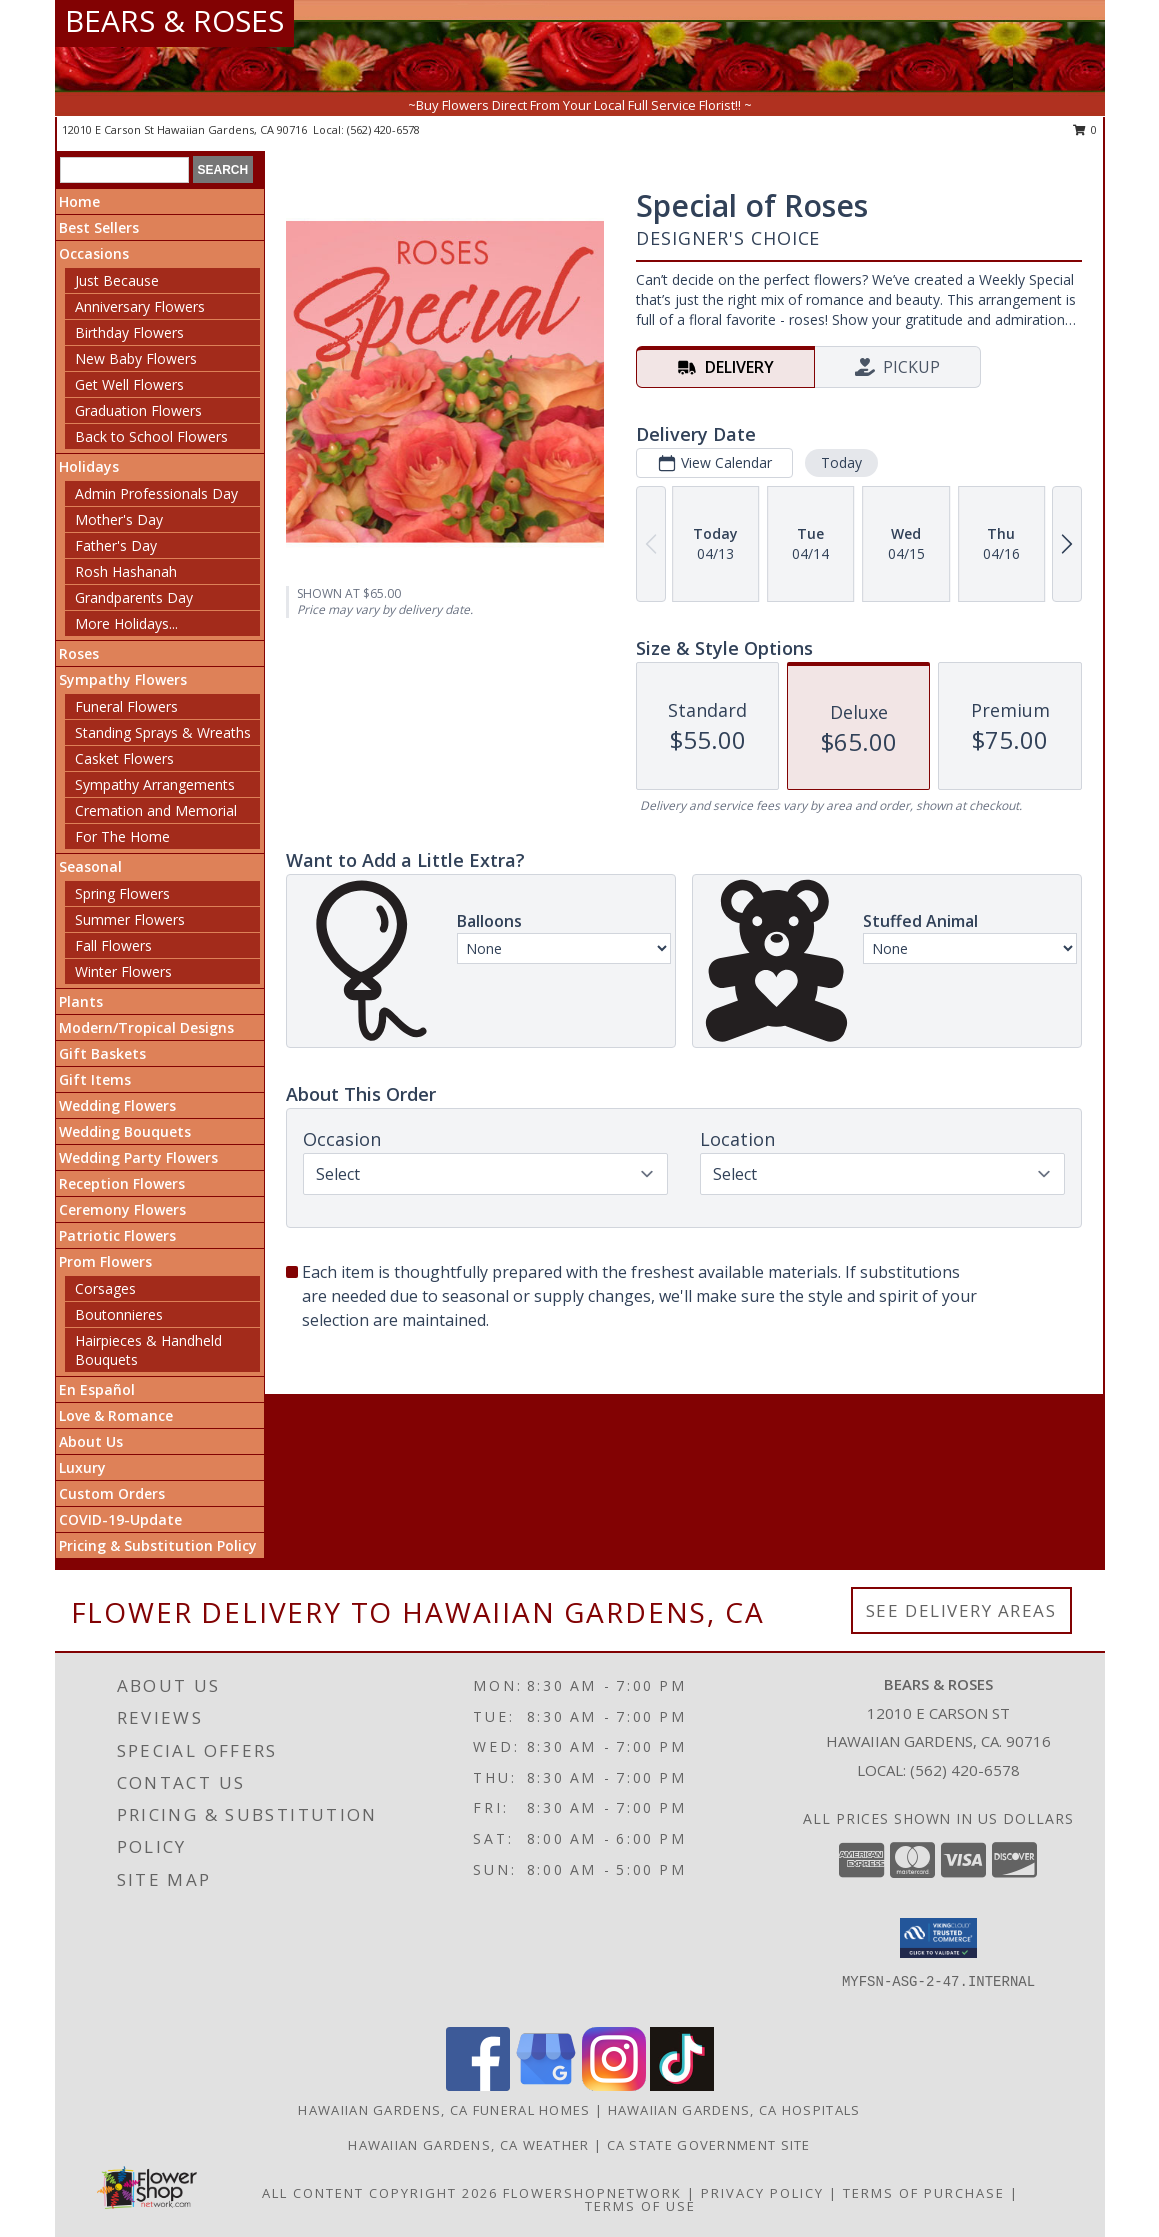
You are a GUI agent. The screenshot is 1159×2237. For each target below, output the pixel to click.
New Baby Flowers (136, 358)
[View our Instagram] (614, 2085)
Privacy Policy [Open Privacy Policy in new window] (762, 2193)
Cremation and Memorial (156, 810)
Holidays (89, 466)
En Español (97, 1389)
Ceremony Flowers (122, 1209)
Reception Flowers (122, 1183)
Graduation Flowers (138, 410)
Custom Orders (112, 1493)
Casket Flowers (124, 758)
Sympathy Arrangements (155, 784)
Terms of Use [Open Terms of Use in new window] (640, 2206)
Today (841, 462)
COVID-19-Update (120, 1519)
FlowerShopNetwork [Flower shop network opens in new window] (592, 2193)
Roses (79, 653)
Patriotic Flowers (117, 1235)
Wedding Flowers (117, 1105)
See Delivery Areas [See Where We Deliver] (961, 1610)
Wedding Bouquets (125, 1131)
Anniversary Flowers (140, 306)
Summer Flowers (130, 919)
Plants (81, 1001)
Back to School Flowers (151, 436)
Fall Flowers (113, 945)
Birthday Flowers (129, 332)
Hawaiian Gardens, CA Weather (468, 2145)
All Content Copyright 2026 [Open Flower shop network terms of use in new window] (380, 2193)
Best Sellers (99, 227)
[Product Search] (124, 170)
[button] (938, 1938)
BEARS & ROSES (174, 20)
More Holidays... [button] (126, 623)
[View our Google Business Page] (546, 2085)
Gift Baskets (102, 1053)
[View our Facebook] (478, 2085)
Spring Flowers (122, 893)
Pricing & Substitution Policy (158, 1545)
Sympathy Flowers (123, 679)
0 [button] (1085, 129)
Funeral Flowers (126, 706)
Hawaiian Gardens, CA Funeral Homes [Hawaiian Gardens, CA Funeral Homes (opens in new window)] (444, 2110)
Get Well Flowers (129, 384)
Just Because (117, 280)
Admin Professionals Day (156, 493)
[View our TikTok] (682, 2085)
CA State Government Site (709, 2145)
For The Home (122, 836)
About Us (91, 1441)
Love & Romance (116, 1415)
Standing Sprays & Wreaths (163, 732)
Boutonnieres (119, 1314)
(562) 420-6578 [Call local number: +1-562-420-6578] (383, 129)
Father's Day (116, 545)
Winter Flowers (123, 971)
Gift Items (95, 1079)
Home (79, 201)
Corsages (105, 1288)
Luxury (82, 1467)
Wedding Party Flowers (138, 1157)
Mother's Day (119, 519)
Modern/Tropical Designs (146, 1027)
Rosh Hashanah (126, 571)
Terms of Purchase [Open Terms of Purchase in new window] (924, 2193)
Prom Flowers (105, 1261)
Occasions (94, 253)
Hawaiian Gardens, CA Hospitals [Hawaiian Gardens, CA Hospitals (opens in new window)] (734, 2110)
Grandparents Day (134, 597)
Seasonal (90, 866)
